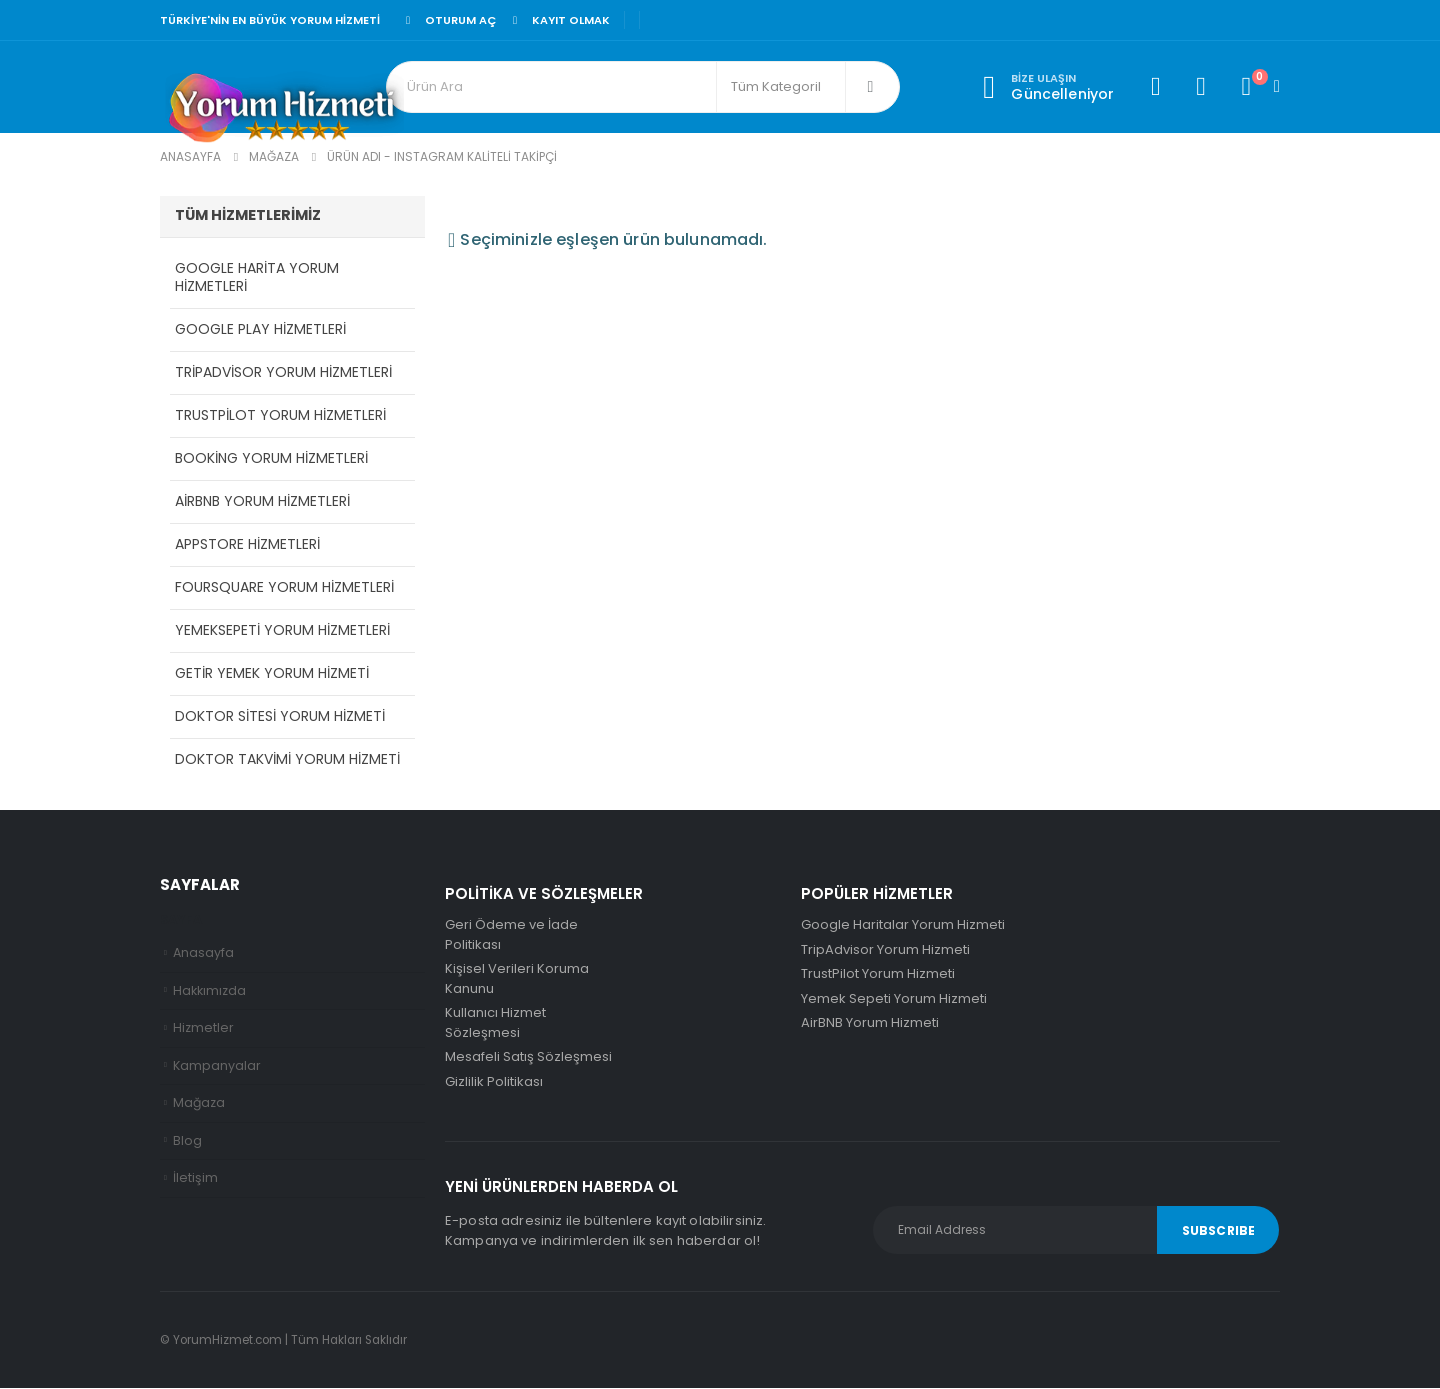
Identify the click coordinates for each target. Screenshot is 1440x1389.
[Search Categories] (781, 87)
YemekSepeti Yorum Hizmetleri (282, 631)
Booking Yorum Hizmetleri (271, 459)
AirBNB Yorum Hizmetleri (262, 502)
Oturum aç (447, 20)
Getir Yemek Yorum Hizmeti (272, 674)
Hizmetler (203, 1028)
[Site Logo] (285, 110)
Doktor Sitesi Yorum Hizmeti (280, 717)
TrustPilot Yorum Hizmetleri (280, 416)
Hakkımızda (209, 991)
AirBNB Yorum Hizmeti (870, 1023)
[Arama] (871, 87)
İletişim (195, 1179)
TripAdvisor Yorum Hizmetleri (283, 373)
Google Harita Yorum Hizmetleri (257, 278)
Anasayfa (203, 953)
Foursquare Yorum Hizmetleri (284, 588)
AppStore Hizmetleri (247, 545)
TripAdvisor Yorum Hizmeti (885, 950)
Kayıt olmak (558, 20)
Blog (187, 1141)
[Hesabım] (1155, 87)
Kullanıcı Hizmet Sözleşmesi (495, 1023)
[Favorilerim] (1200, 87)
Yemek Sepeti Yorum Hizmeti (894, 999)
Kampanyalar (217, 1066)
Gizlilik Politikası (494, 1082)
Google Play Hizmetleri (260, 330)
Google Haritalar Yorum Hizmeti (903, 925)
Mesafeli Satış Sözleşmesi (528, 1057)
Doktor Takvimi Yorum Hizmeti (287, 760)
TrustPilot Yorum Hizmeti (878, 974)
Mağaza (199, 1103)
